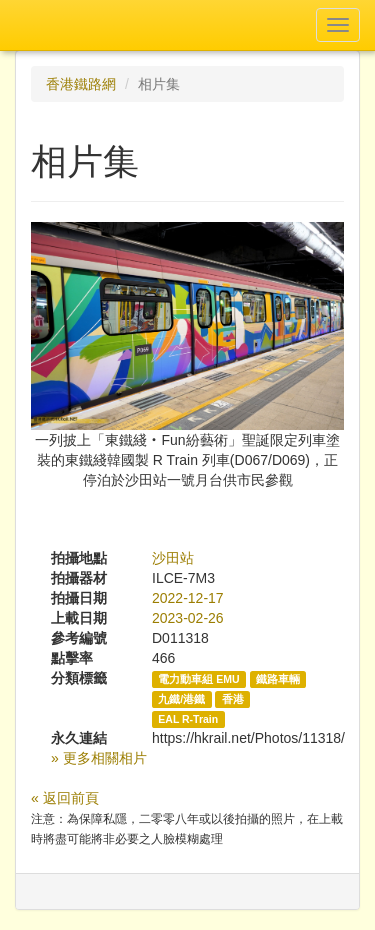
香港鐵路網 (81, 84)
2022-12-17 (188, 598)
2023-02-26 (188, 618)
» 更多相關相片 (99, 758)
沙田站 (173, 558)
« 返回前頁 (65, 798)
